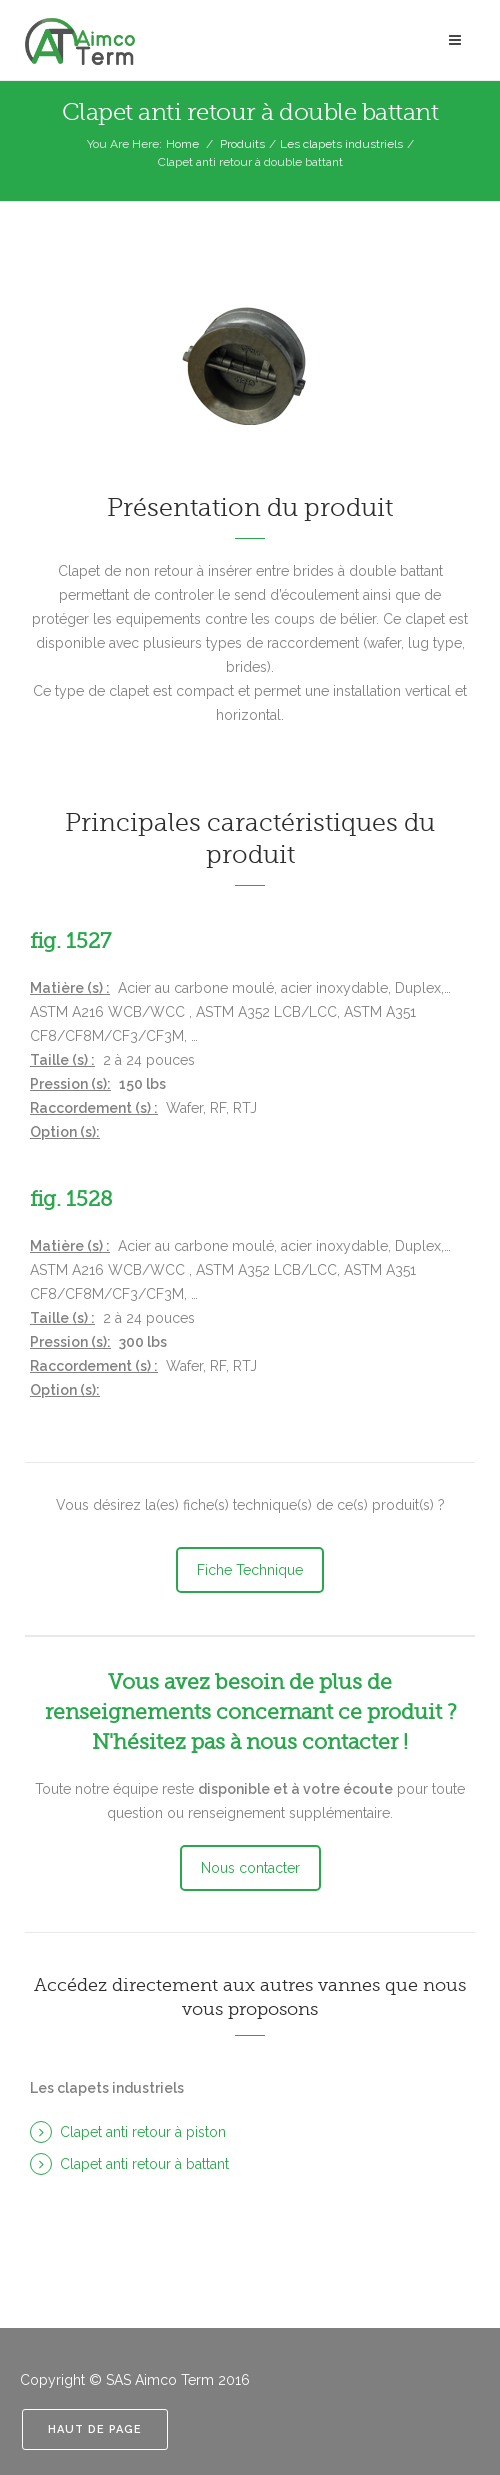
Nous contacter (250, 1868)
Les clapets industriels (341, 144)
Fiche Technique (250, 1570)
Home (182, 144)
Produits (242, 144)
